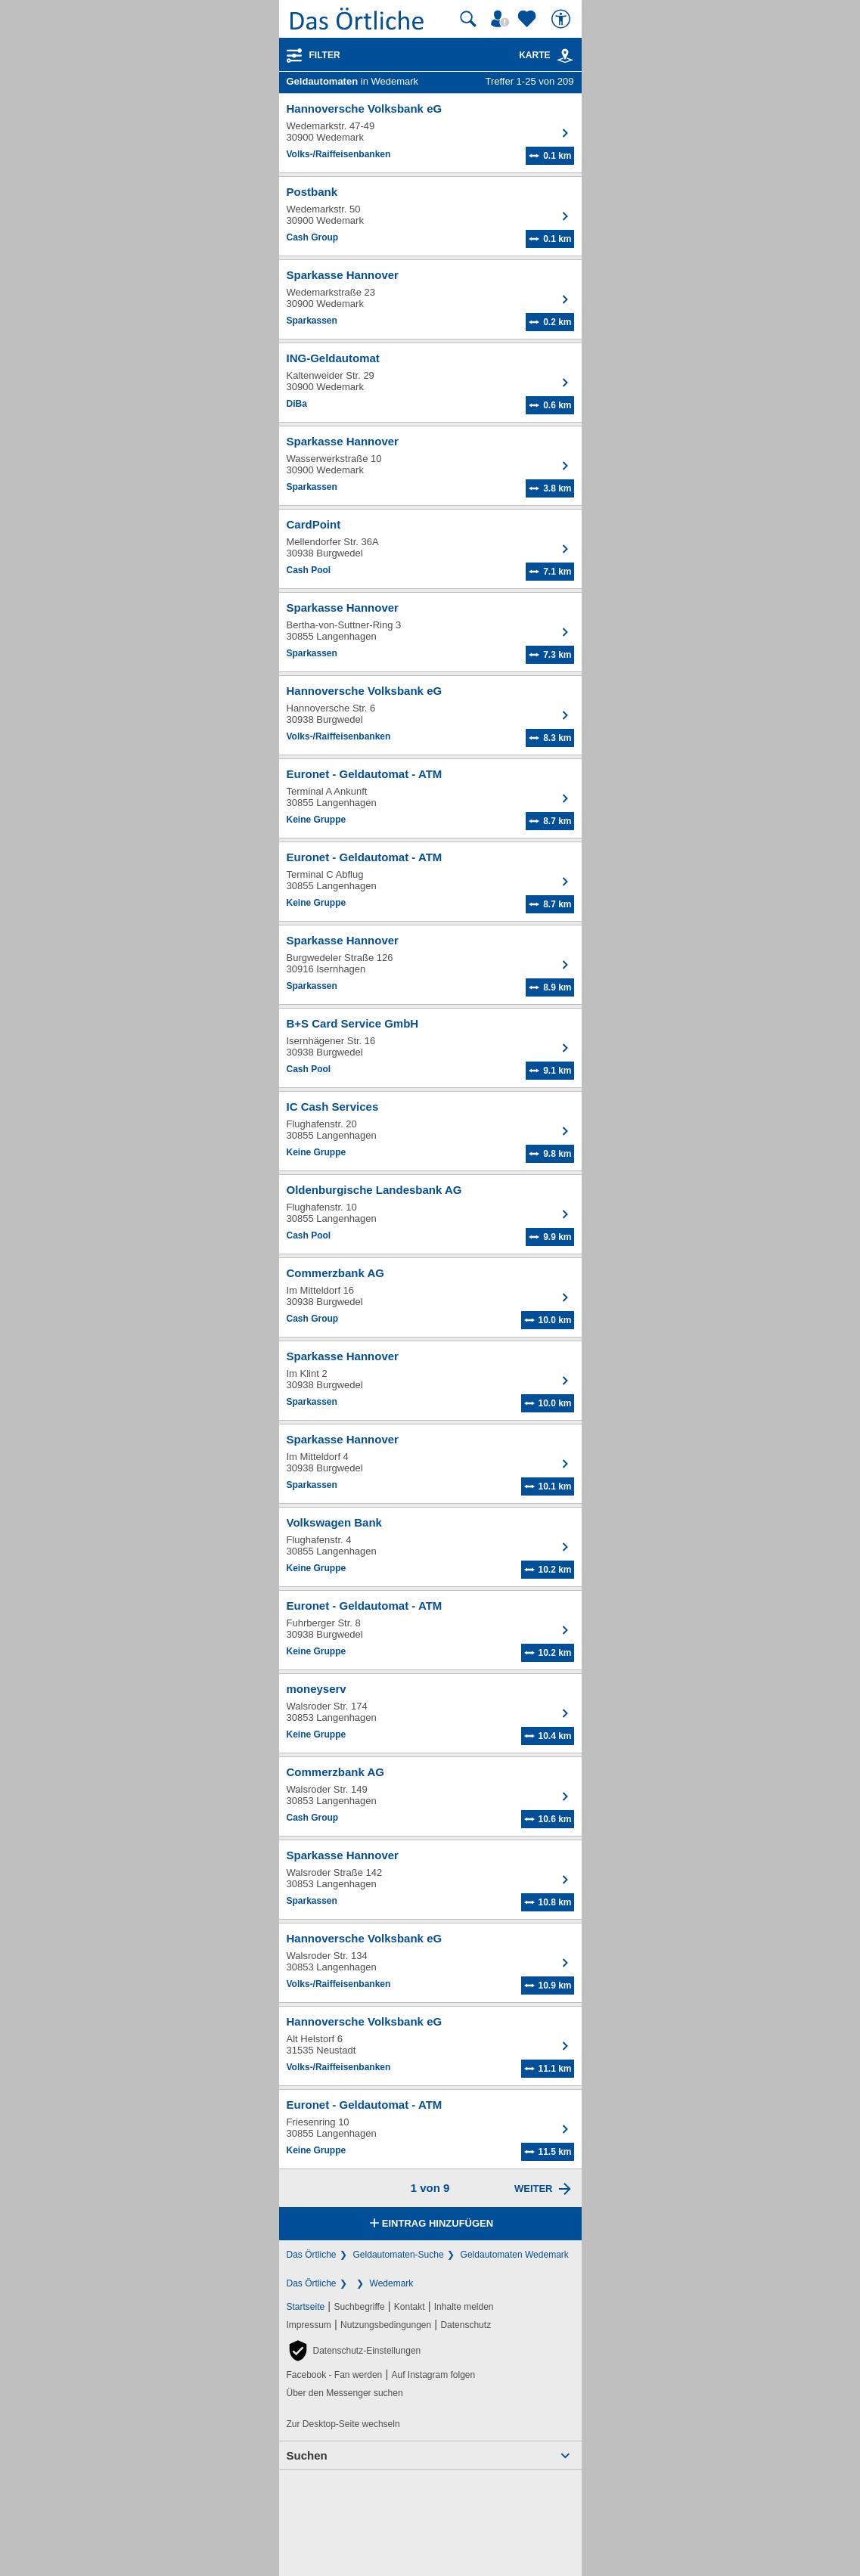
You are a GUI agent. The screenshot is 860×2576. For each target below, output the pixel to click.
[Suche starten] (468, 19)
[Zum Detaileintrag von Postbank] (430, 216)
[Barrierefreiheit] (562, 19)
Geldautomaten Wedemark (515, 2254)
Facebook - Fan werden (335, 2375)
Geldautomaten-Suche (398, 2254)
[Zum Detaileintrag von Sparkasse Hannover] (430, 299)
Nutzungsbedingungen (385, 2325)
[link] (565, 56)
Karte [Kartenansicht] (546, 55)
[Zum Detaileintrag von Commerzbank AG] (430, 1297)
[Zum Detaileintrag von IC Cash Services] (430, 1131)
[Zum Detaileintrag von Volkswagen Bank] (430, 1547)
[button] (354, 2351)
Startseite (306, 2307)
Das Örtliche (312, 2254)
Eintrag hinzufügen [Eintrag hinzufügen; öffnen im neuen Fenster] (430, 2224)
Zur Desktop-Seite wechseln (343, 2424)
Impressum (309, 2325)
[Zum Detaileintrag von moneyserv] (430, 1713)
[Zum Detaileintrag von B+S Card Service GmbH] (430, 1048)
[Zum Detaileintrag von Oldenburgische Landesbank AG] (430, 1214)
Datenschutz (465, 2325)
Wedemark (392, 2283)
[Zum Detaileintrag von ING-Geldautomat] (430, 382)
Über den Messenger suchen (345, 2393)
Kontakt (409, 2307)
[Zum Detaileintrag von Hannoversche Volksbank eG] (430, 133)
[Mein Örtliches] (502, 19)
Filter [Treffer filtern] (324, 55)
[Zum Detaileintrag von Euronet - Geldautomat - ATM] (430, 798)
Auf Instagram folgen (433, 2375)
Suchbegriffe (359, 2307)
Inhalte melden (464, 2307)
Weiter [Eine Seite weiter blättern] (533, 2188)
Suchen (307, 2455)
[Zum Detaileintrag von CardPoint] (430, 549)
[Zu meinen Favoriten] (528, 19)
